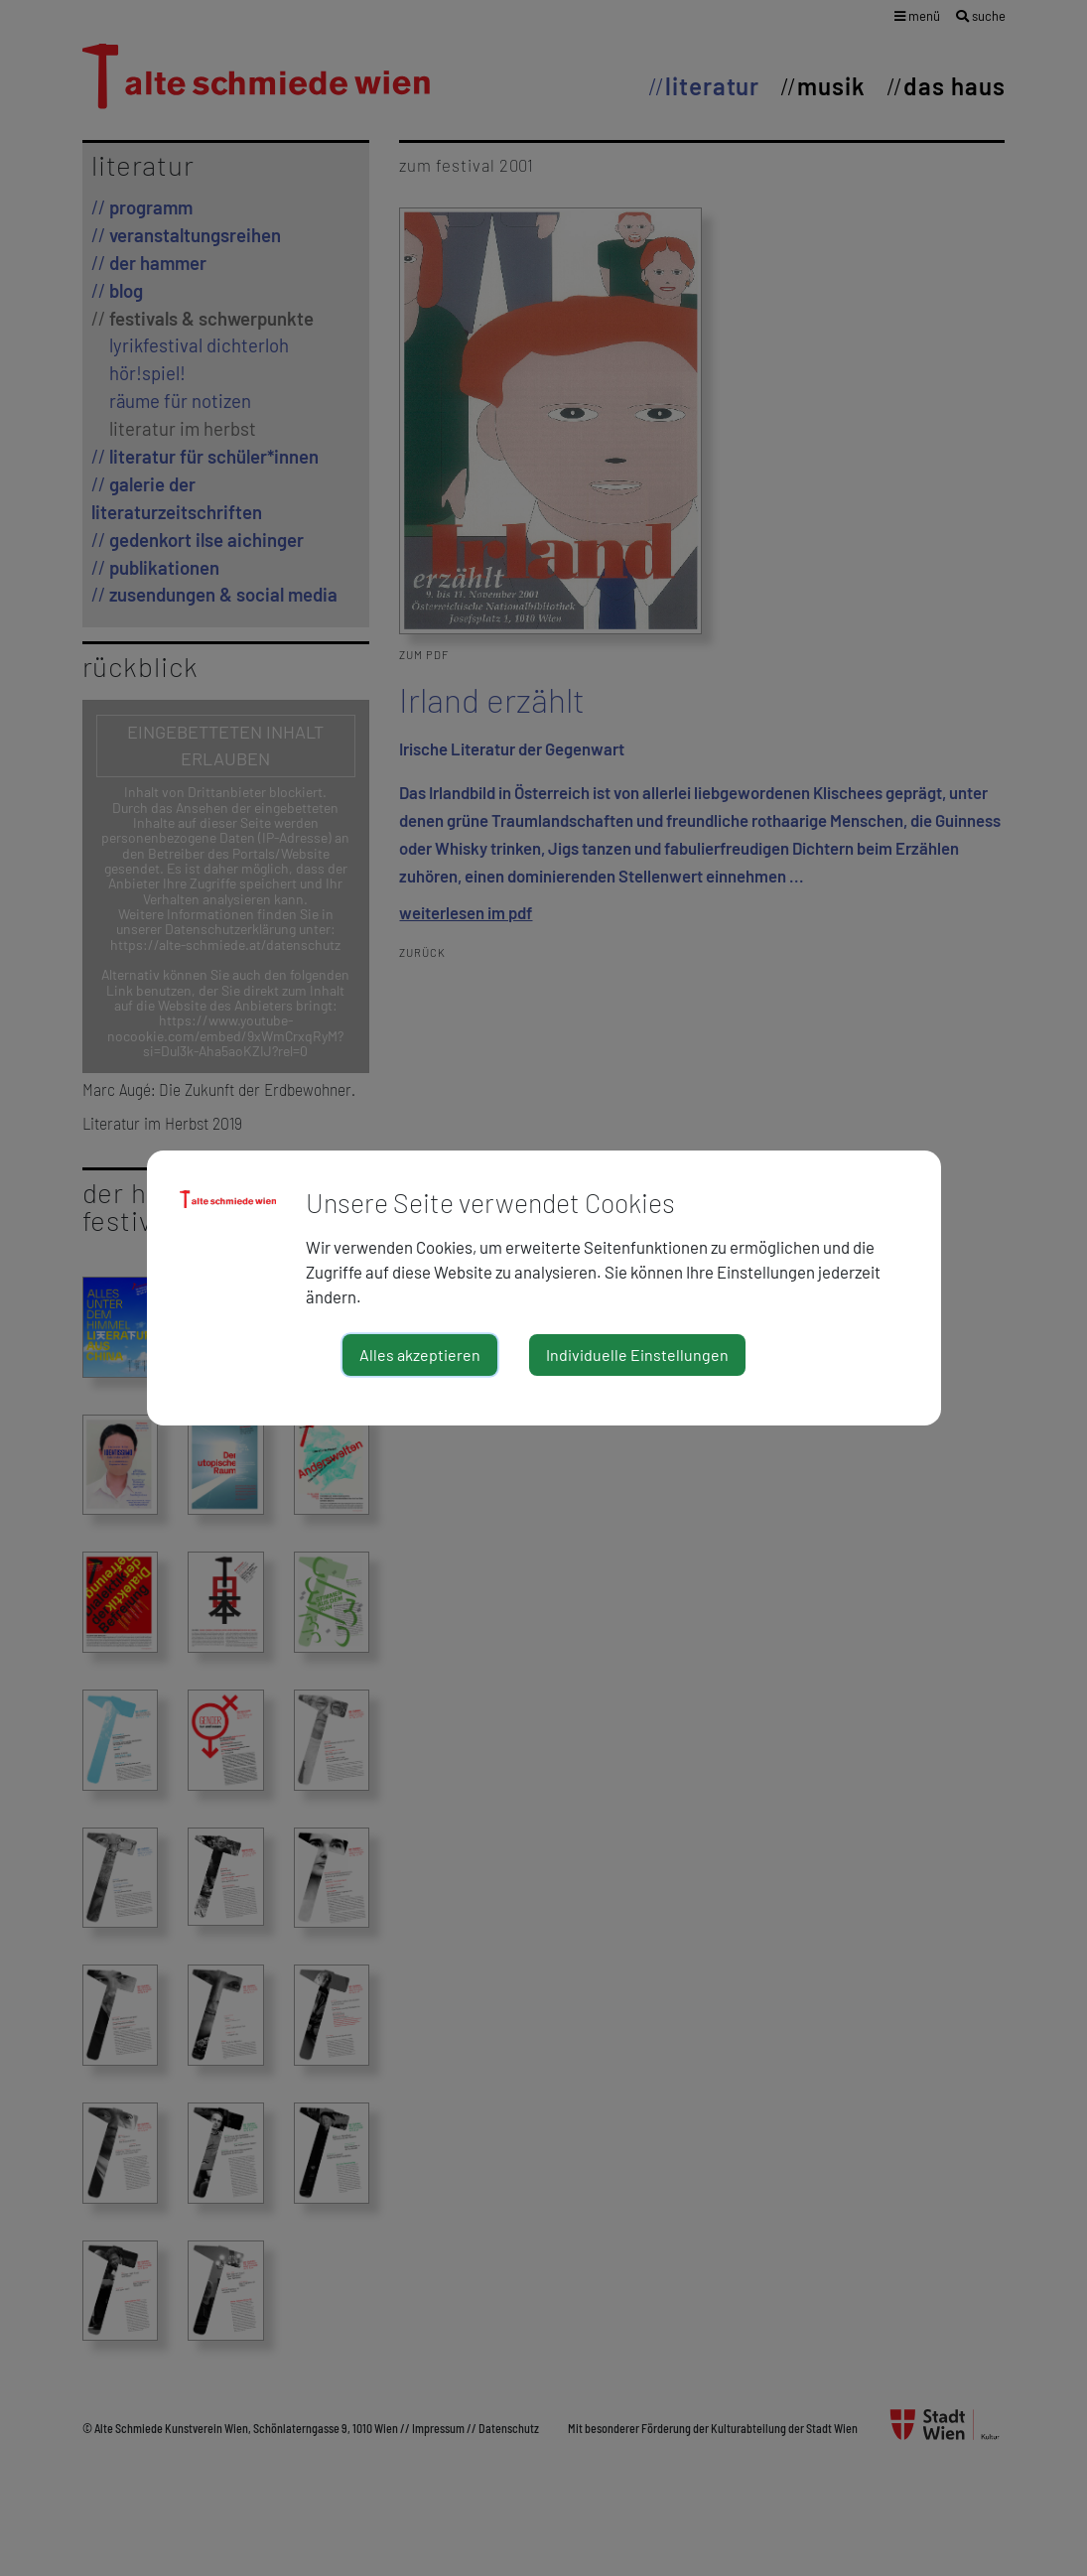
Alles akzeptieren (419, 1354)
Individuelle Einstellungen (637, 1354)
